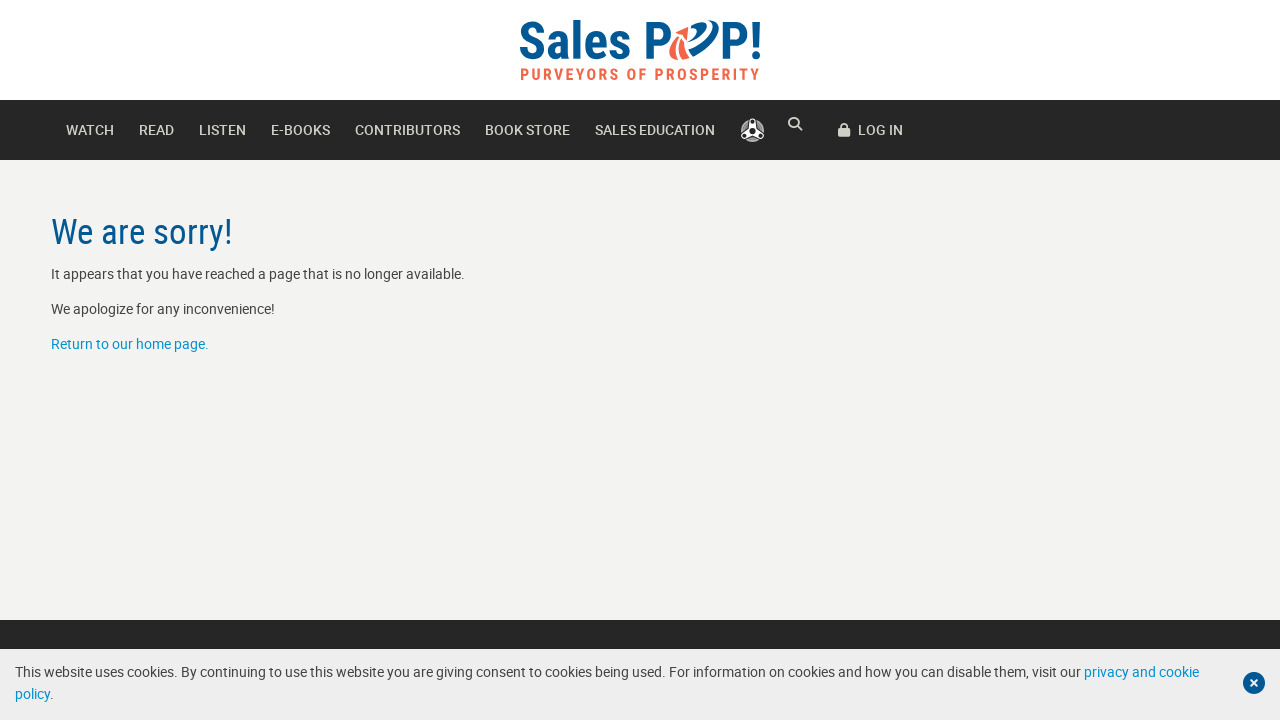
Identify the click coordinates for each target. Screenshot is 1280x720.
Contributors (407, 129)
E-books (300, 129)
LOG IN (1187, 129)
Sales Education (655, 129)
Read (156, 129)
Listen (222, 129)
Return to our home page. (130, 343)
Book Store (527, 129)
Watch (90, 129)
